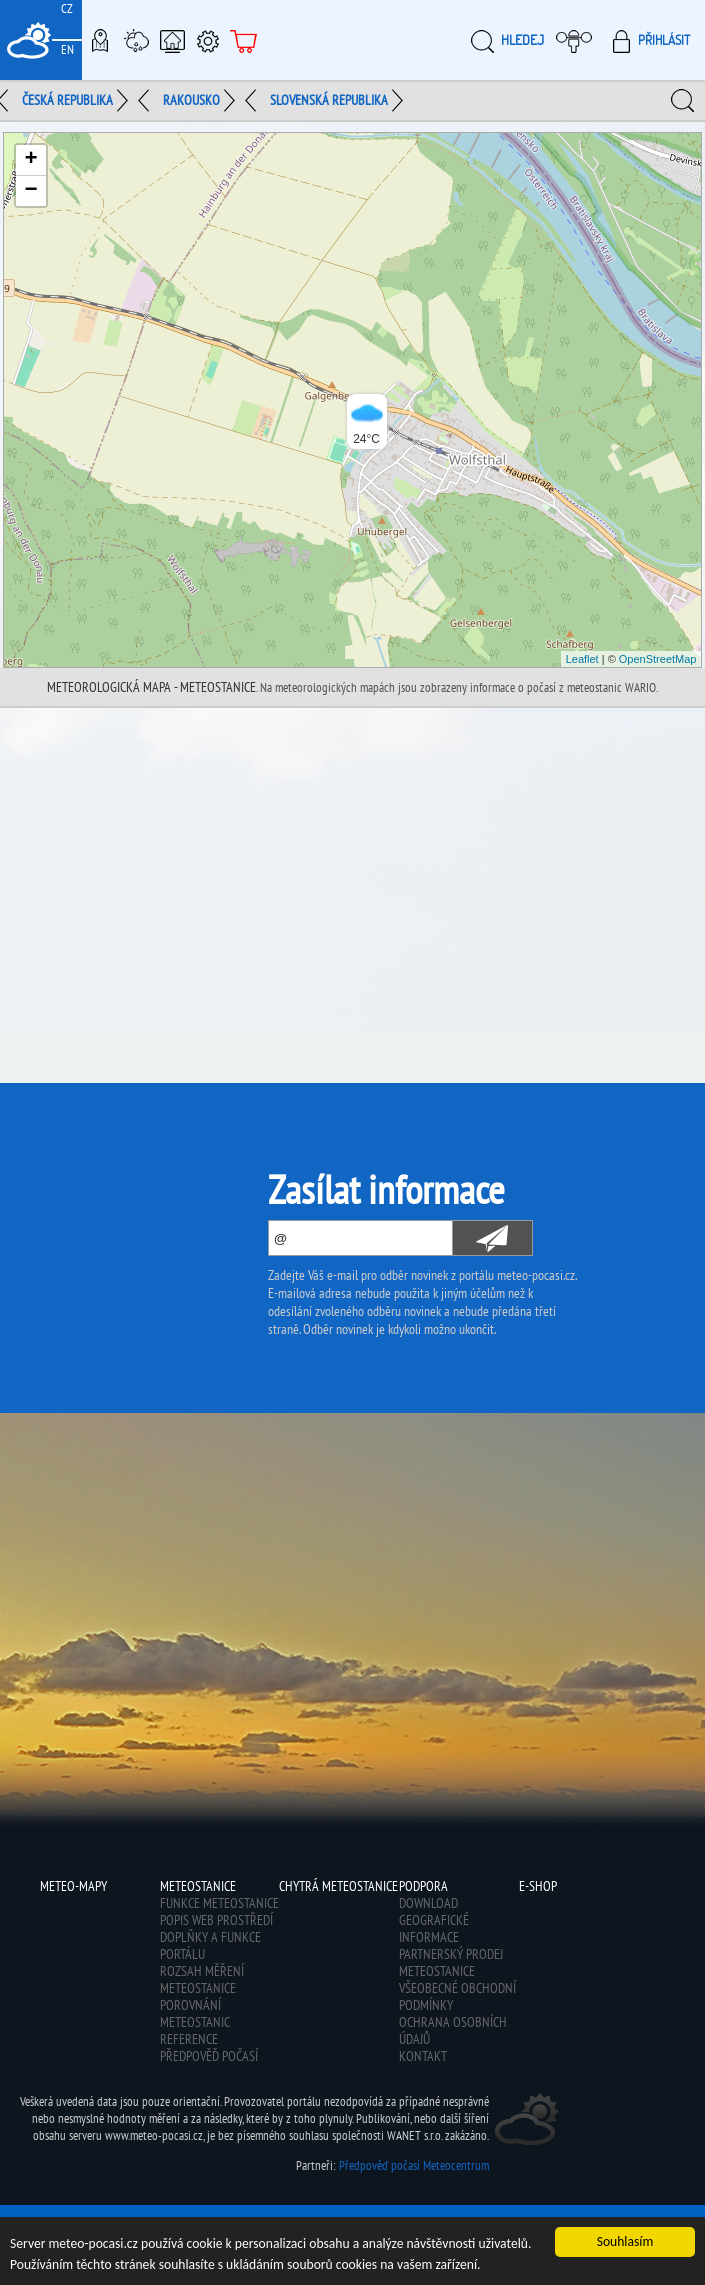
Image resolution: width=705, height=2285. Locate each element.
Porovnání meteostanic (195, 2013)
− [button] (30, 191)
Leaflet (582, 659)
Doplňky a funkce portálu (210, 1945)
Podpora (208, 40)
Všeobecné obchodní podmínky (457, 1996)
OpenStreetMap (658, 659)
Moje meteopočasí (579, 40)
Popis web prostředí (216, 1920)
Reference (189, 2039)
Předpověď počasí (209, 2056)
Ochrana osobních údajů (453, 2030)
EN (67, 49)
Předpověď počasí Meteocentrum (414, 2165)
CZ (67, 8)
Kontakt (423, 2056)
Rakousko (191, 100)
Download (428, 1903)
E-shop (244, 40)
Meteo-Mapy (100, 40)
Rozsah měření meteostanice (202, 1979)
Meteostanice (136, 40)
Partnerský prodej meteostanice (451, 1962)
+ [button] (30, 160)
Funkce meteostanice (219, 1903)
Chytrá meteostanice (172, 40)
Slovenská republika (329, 100)
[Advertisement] (352, 858)
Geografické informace (434, 1928)
